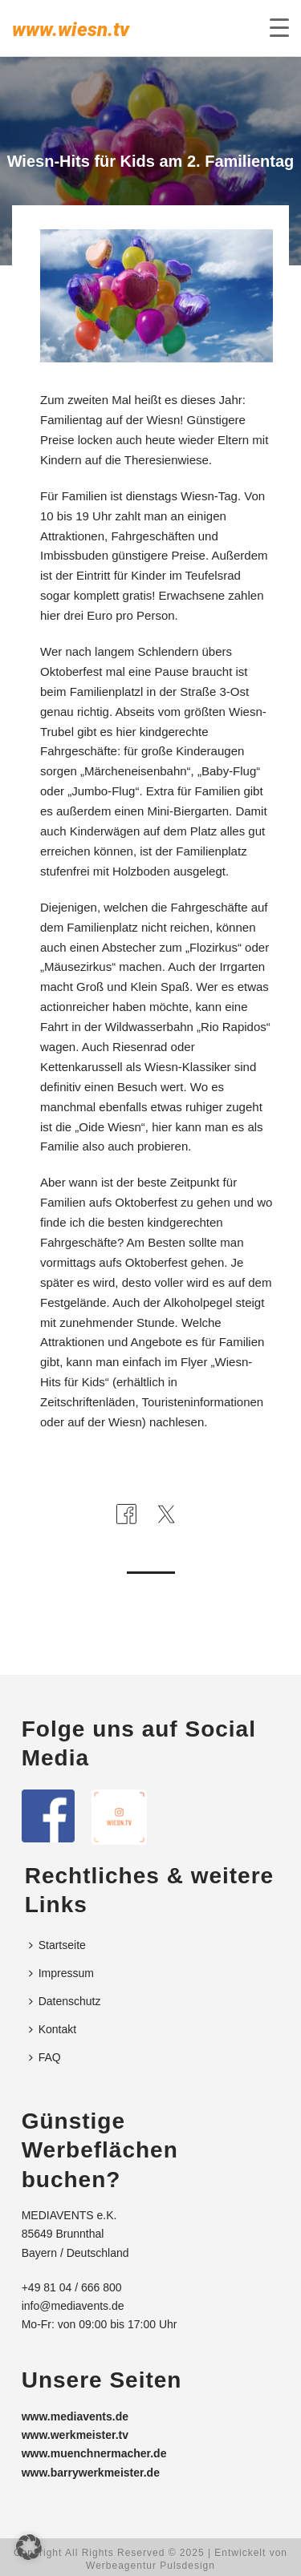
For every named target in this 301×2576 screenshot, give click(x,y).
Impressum (61, 1973)
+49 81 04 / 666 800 (72, 2287)
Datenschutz (65, 2001)
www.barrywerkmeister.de (91, 2472)
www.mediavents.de (75, 2416)
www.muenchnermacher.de (94, 2453)
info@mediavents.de (73, 2305)
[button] (29, 2547)
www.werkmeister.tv (75, 2434)
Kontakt (52, 2029)
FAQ (45, 2057)
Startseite (57, 1945)
